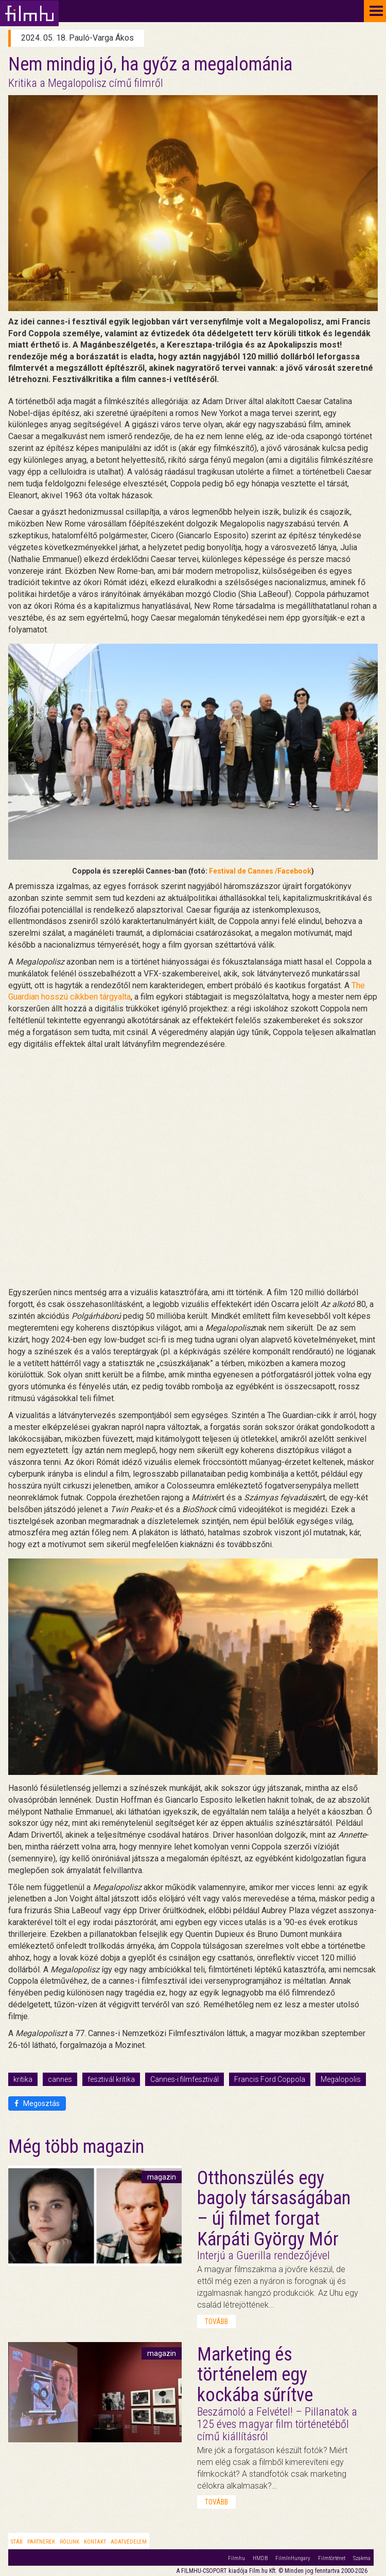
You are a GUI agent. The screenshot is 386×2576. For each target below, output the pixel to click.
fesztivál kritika (111, 2079)
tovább (216, 2321)
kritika (22, 2079)
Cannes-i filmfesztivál (184, 2079)
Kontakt (95, 2541)
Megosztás (37, 2103)
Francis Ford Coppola (269, 2079)
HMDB (260, 2558)
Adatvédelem (129, 2541)
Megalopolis (341, 2079)
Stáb (17, 2541)
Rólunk (69, 2541)
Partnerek (41, 2541)
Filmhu (236, 2558)
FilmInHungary (292, 2558)
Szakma (362, 2558)
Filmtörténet (331, 2558)
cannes (60, 2079)
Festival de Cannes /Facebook (260, 871)
